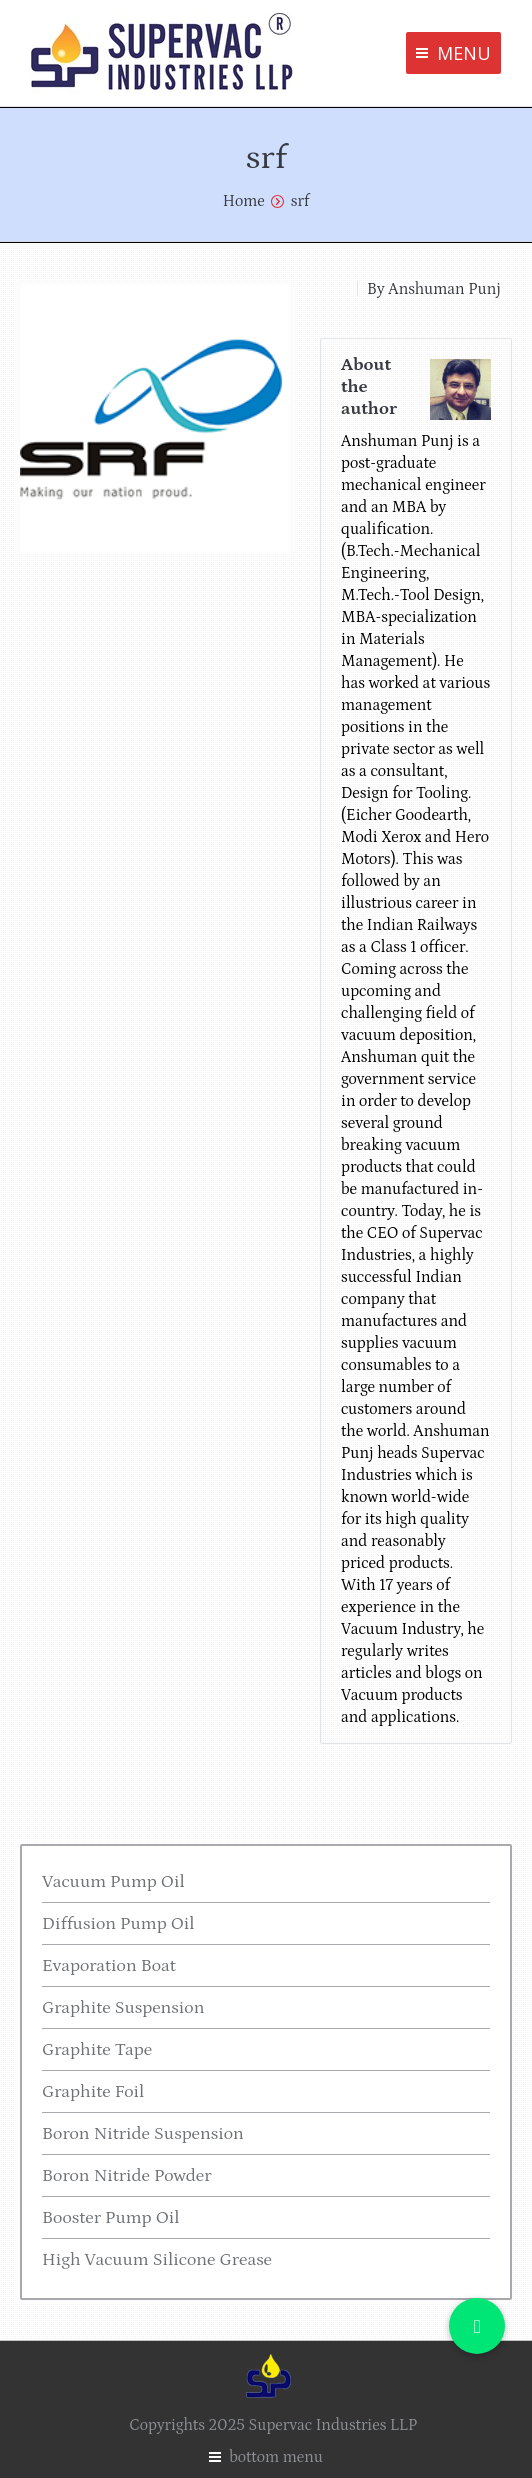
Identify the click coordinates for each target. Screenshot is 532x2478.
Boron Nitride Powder (127, 2176)
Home (244, 201)
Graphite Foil (93, 2092)
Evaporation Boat (109, 1966)
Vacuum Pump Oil (113, 1882)
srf (300, 201)
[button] (477, 2326)
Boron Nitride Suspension (143, 2134)
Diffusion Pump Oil (118, 1924)
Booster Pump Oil (111, 2218)
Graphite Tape (97, 2050)
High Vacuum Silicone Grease (157, 2260)
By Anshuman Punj (434, 289)
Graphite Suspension (123, 2008)
